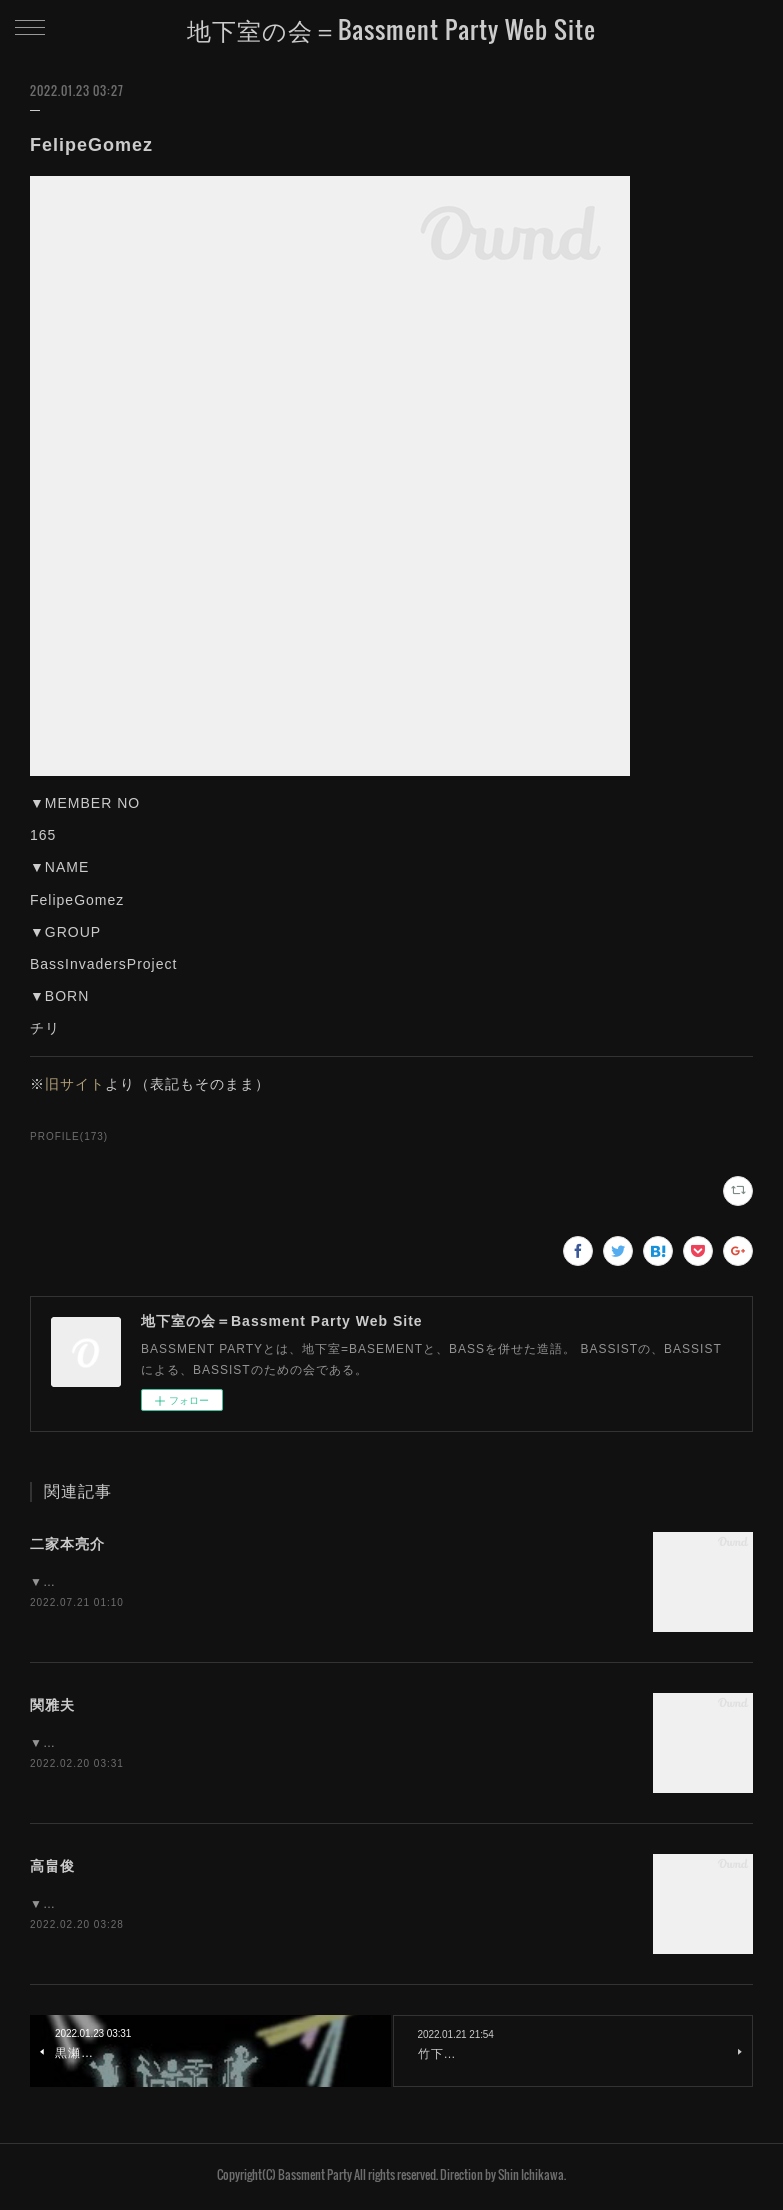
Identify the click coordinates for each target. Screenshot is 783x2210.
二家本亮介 (67, 1544)
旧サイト (75, 1084)
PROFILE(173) (69, 1136)
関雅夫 (52, 1707)
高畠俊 (52, 1869)
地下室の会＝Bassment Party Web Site (391, 29)
